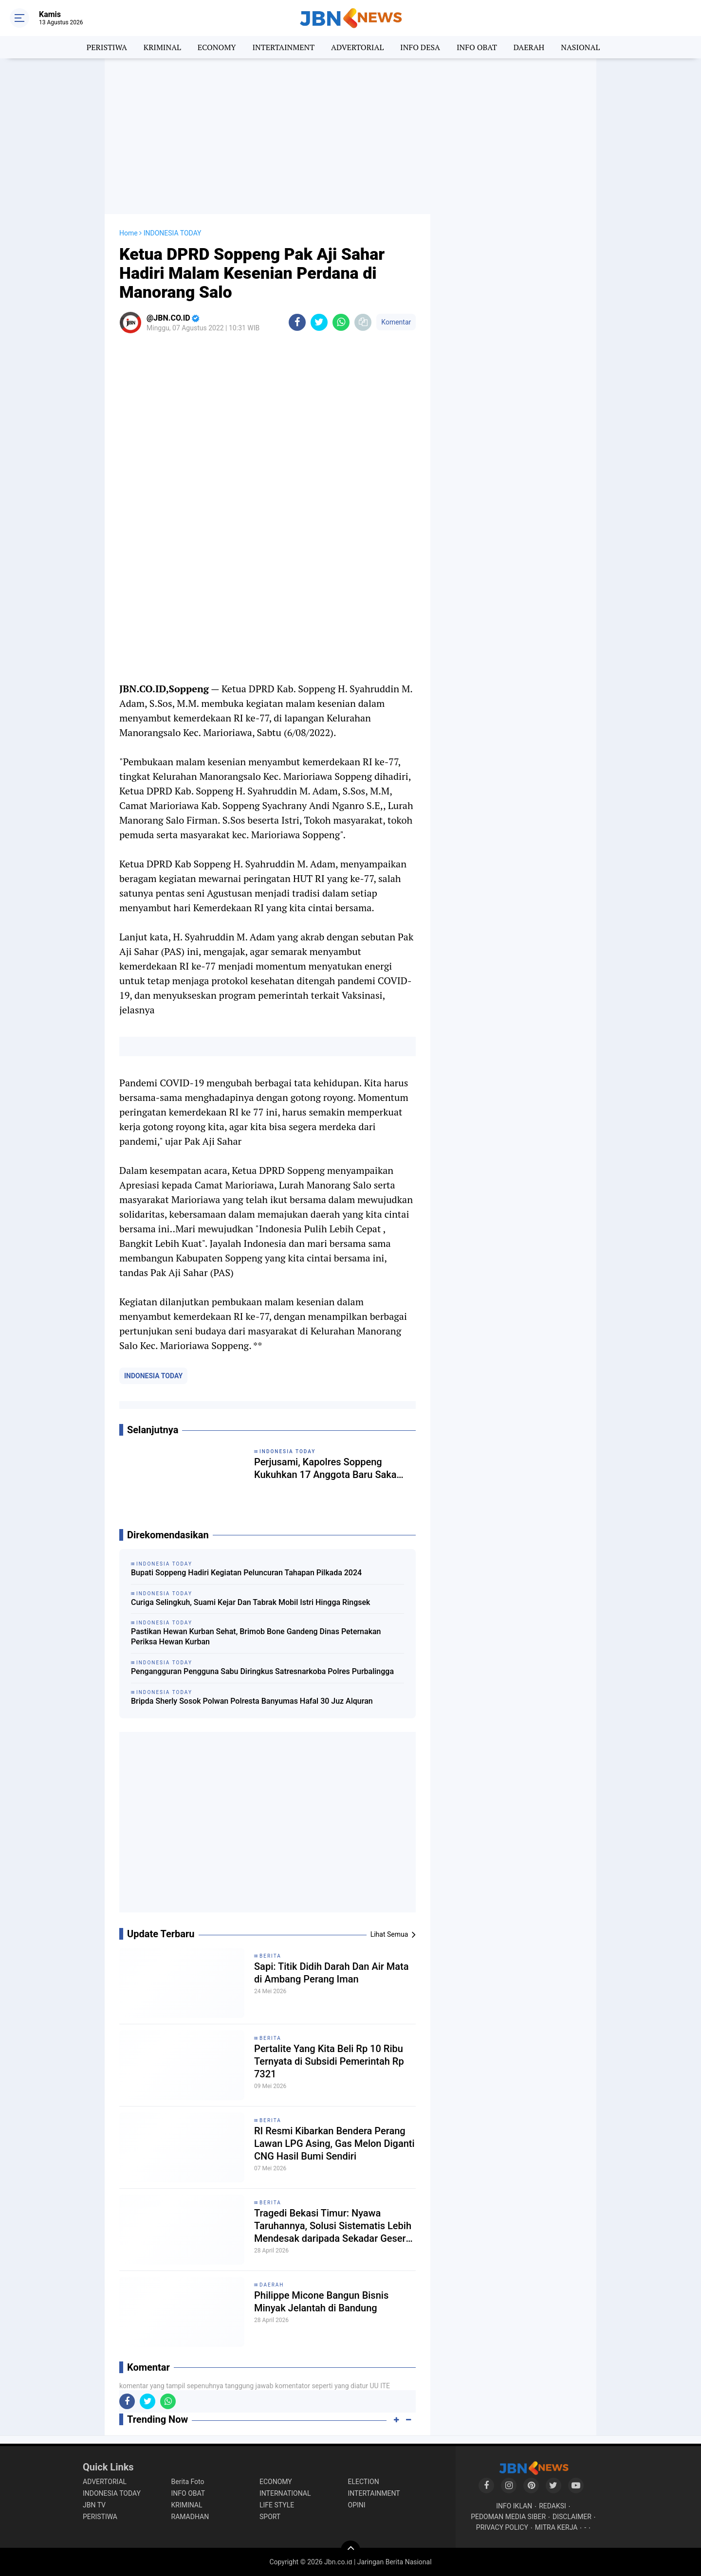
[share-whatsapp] (341, 322)
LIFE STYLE (276, 2505)
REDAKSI (552, 2506)
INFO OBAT (477, 47)
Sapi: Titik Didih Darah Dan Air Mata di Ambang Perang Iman (331, 1973)
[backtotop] (350, 2550)
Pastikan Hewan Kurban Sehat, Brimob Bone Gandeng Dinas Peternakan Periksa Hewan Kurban (256, 1636)
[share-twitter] (319, 322)
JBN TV (94, 2505)
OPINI (357, 2505)
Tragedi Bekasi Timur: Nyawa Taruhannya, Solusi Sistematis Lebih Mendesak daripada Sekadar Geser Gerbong (332, 2226)
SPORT (269, 2517)
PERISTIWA (107, 47)
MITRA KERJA (556, 2527)
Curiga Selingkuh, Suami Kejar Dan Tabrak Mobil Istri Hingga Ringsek (250, 1602)
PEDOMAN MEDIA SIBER (508, 2517)
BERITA (270, 1956)
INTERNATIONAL (285, 2493)
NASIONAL (580, 47)
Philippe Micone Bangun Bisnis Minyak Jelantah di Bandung (321, 2301)
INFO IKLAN (514, 2506)
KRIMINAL (162, 47)
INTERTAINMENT (283, 47)
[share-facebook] (297, 322)
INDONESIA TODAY (153, 1376)
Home (128, 233)
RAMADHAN (190, 2517)
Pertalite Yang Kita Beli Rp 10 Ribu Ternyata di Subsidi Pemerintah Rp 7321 (329, 2061)
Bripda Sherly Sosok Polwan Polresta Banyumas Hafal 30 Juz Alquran (252, 1701)
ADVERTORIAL (357, 47)
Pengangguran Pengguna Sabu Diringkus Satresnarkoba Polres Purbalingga (262, 1671)
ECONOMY (217, 47)
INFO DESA (420, 47)
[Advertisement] (350, 136)
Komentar (396, 322)
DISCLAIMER (572, 2517)
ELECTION (363, 2482)
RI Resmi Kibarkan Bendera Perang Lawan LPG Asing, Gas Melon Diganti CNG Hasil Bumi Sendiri (334, 2143)
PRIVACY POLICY (502, 2527)
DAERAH (529, 47)
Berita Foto (187, 2482)
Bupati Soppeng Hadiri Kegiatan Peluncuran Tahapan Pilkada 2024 (246, 1572)
